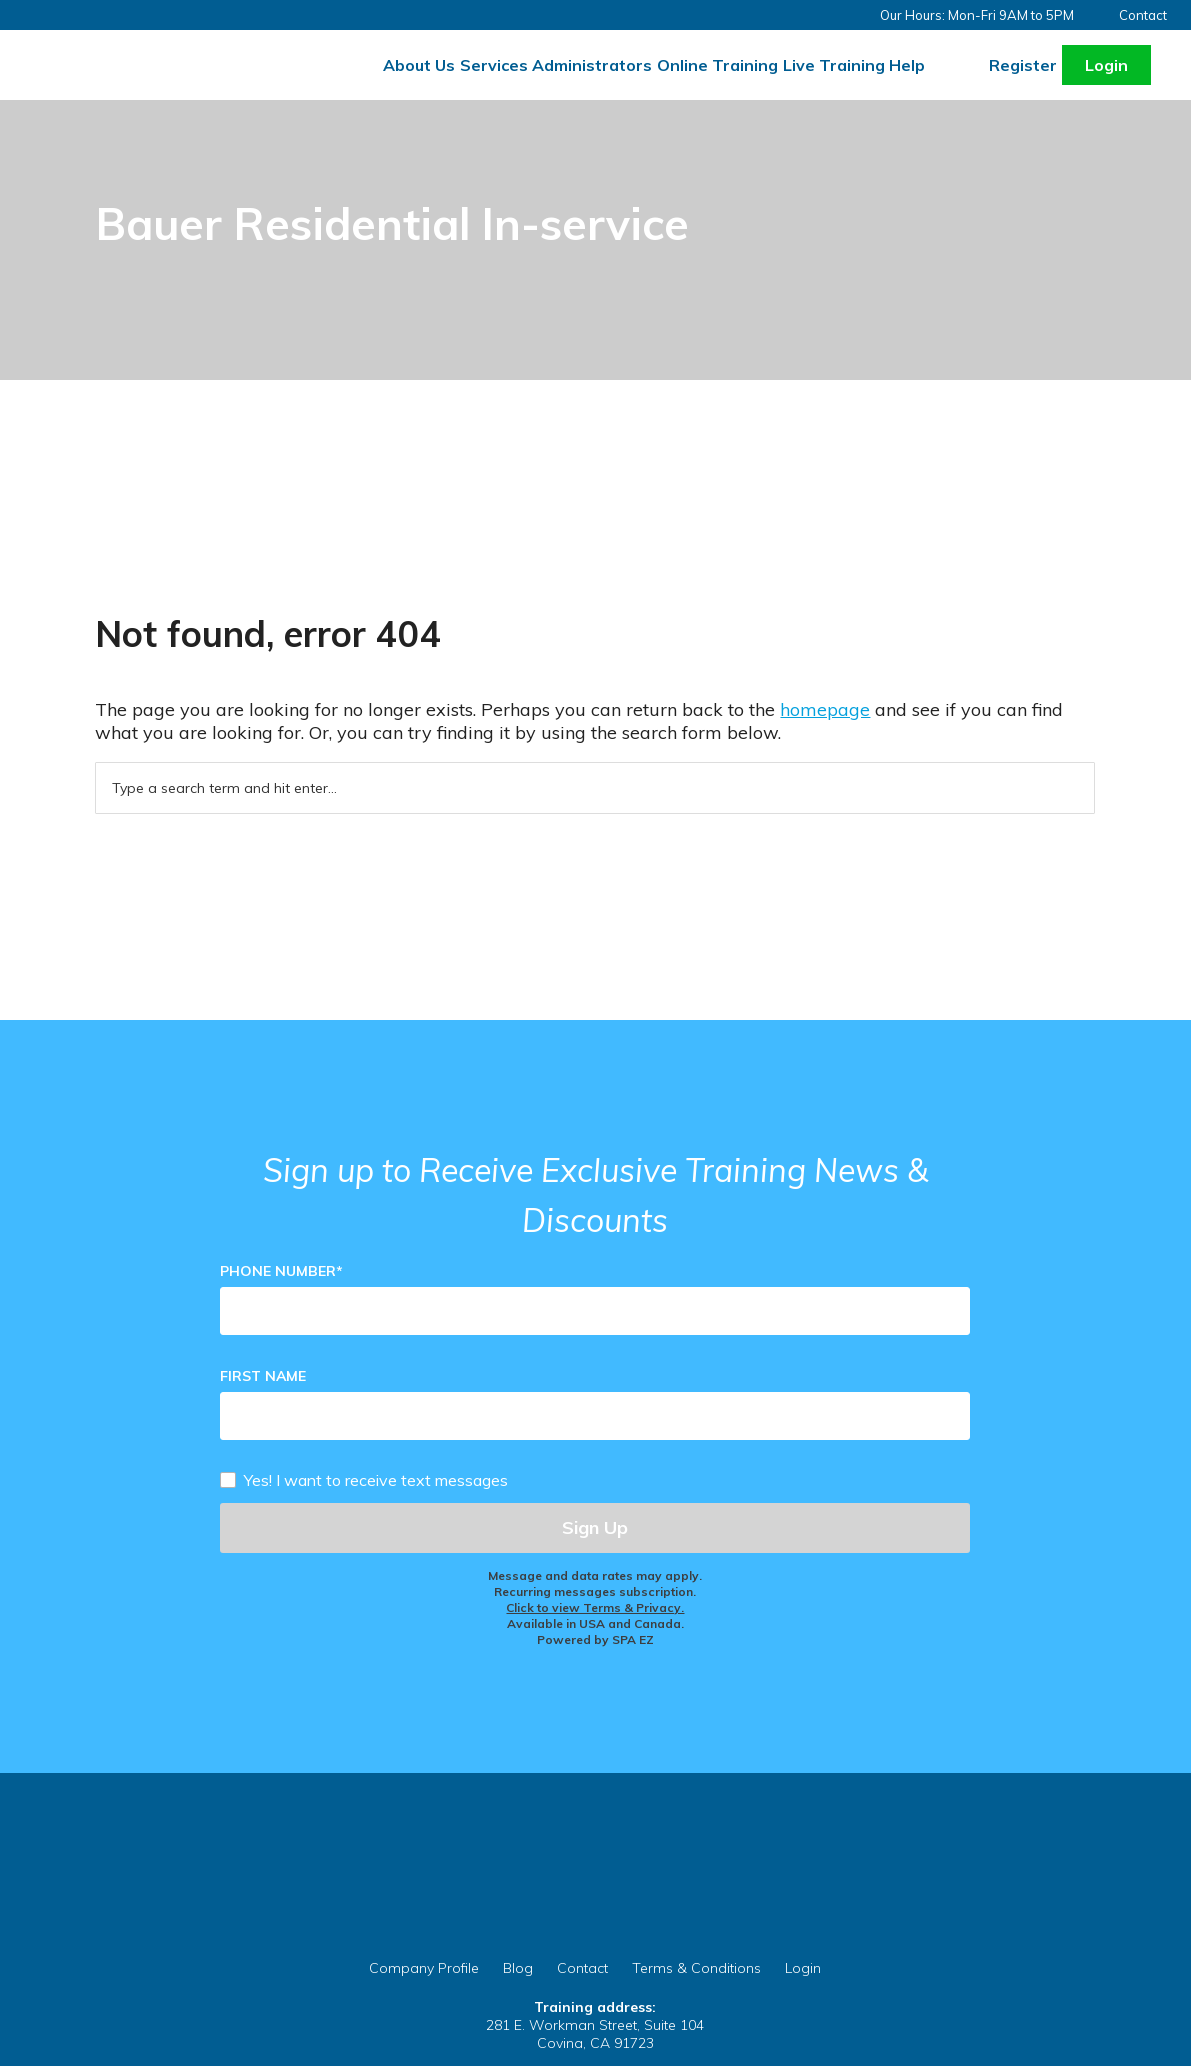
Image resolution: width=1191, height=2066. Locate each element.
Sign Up (595, 1527)
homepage (825, 709)
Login (1106, 65)
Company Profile (424, 1968)
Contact (1143, 15)
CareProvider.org (595, 1898)
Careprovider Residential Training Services (169, 52)
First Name (263, 1376)
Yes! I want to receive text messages (376, 1479)
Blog (518, 1968)
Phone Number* (281, 1271)
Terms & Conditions (696, 1968)
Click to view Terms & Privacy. (595, 1607)
